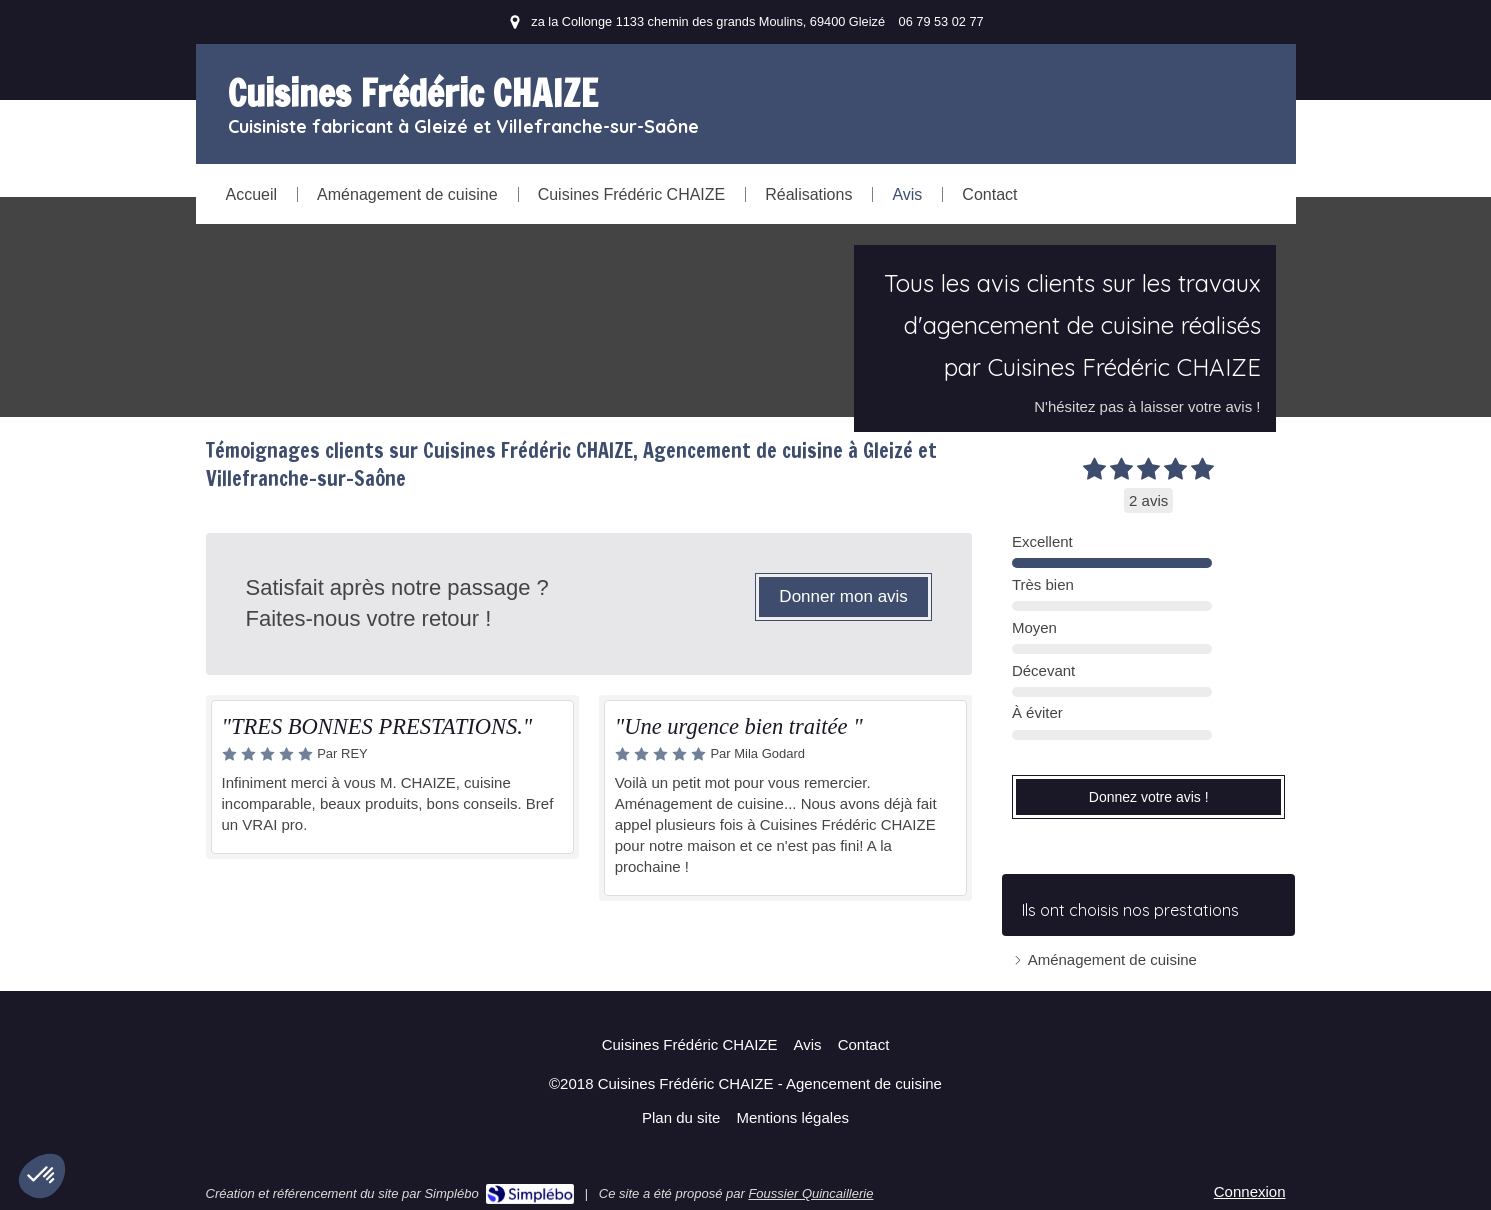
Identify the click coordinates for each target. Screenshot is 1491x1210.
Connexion (1250, 1191)
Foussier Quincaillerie (810, 1193)
